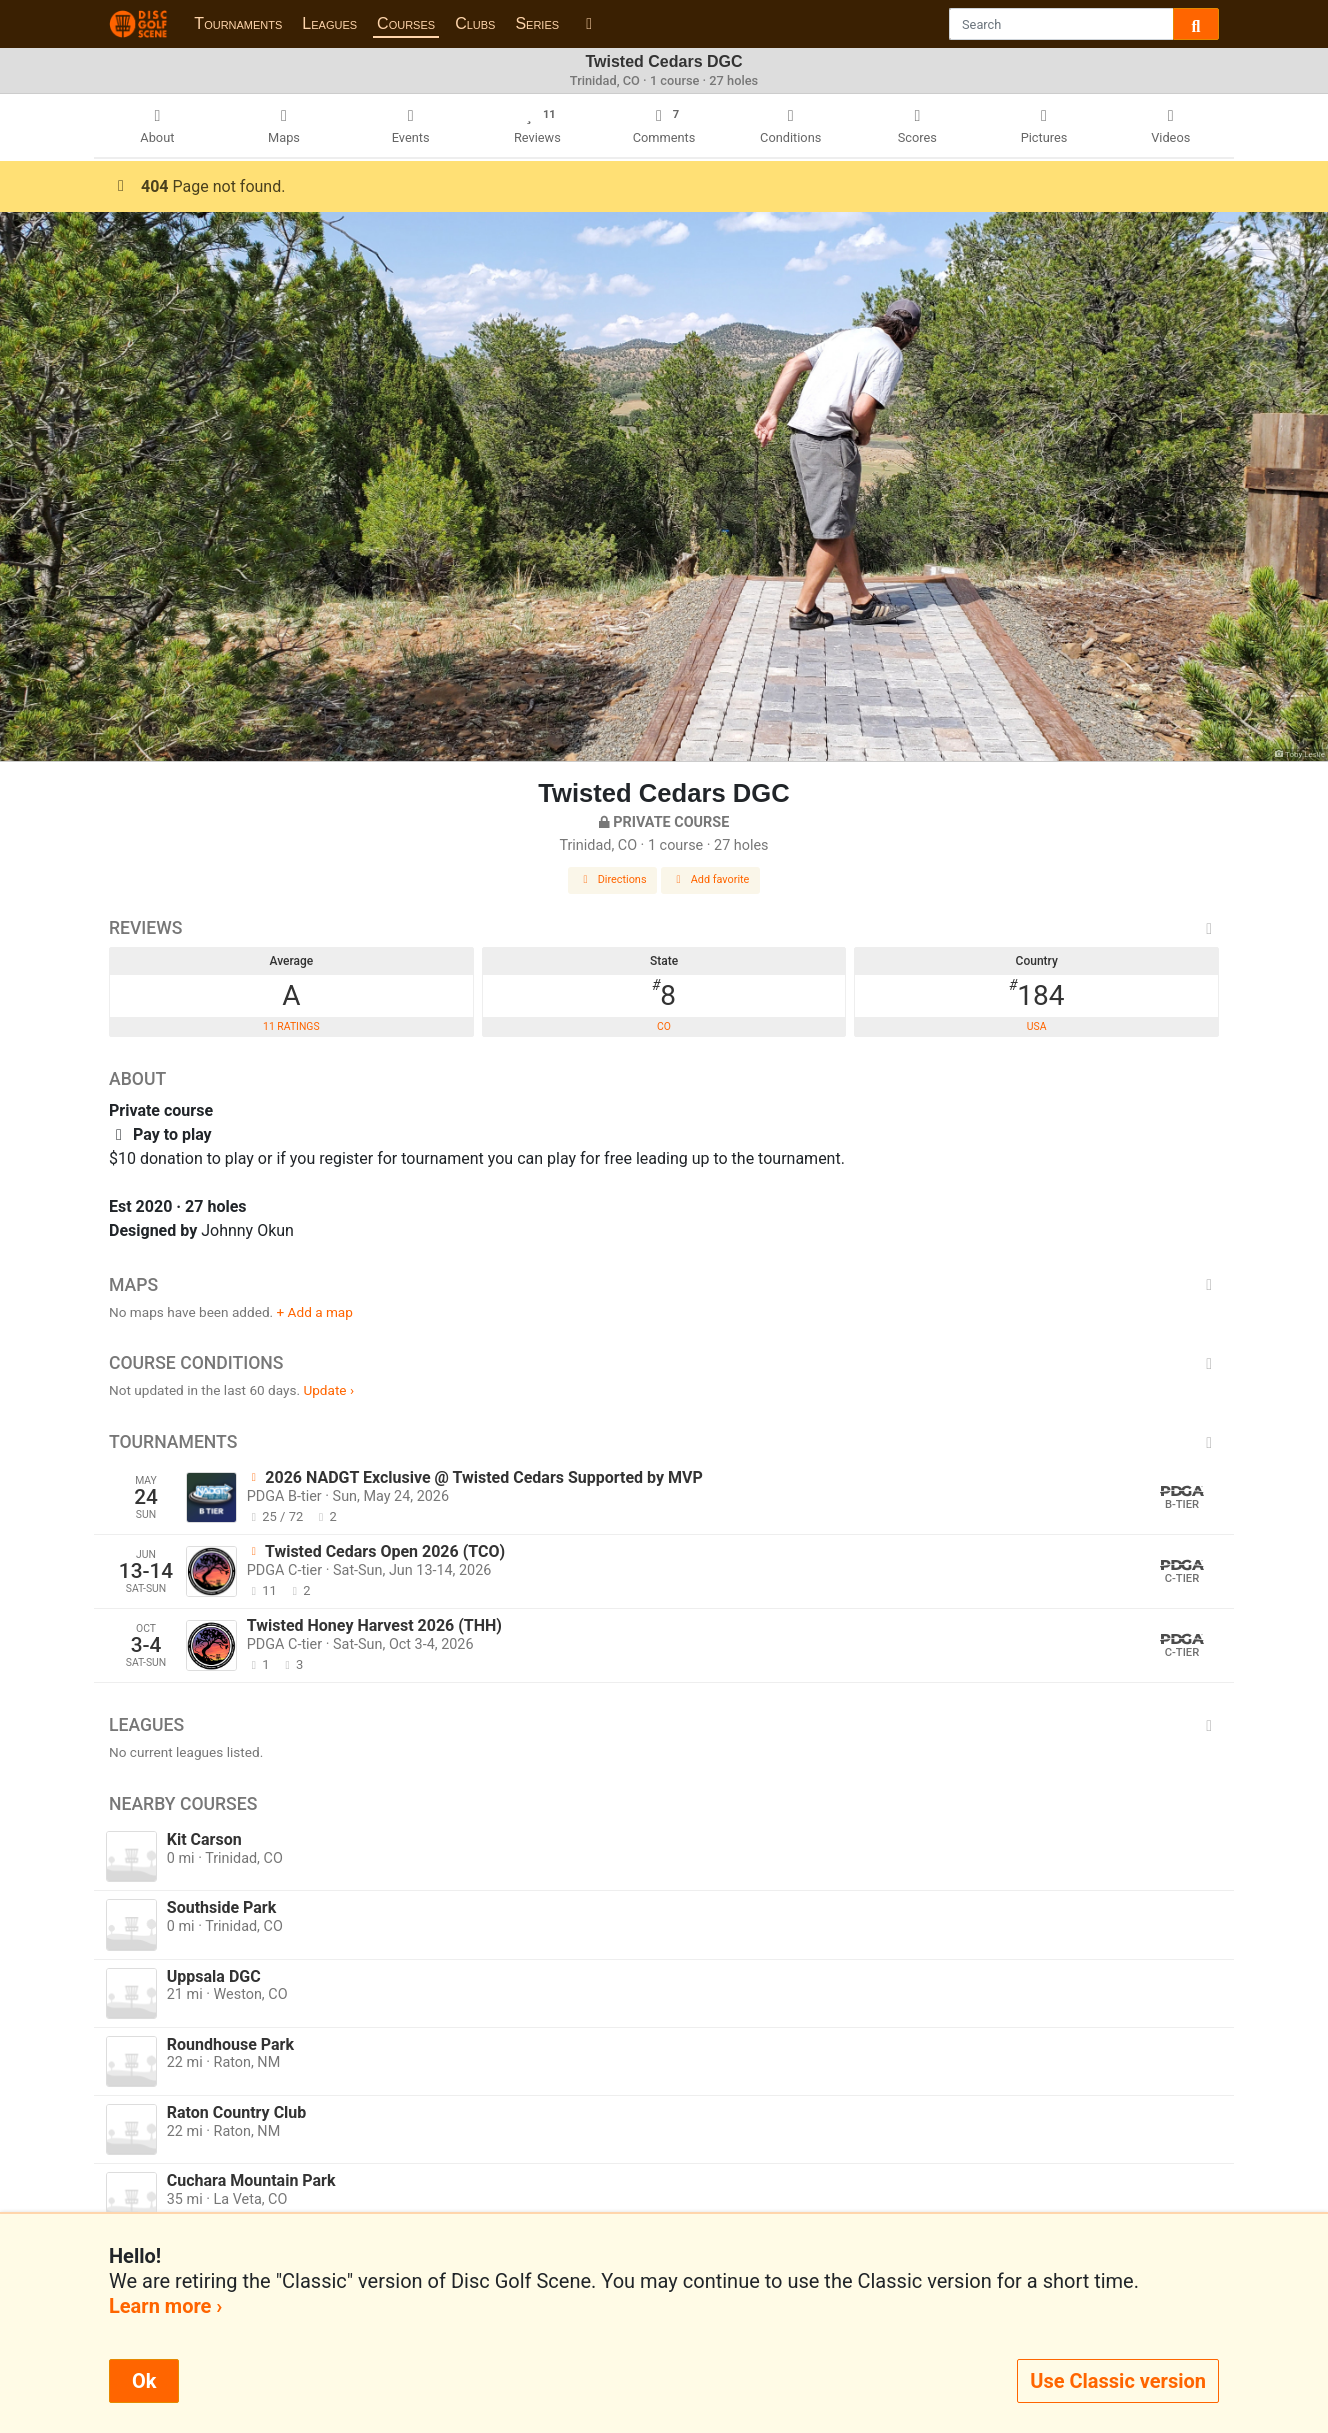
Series (537, 23)
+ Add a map (315, 1312)
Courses (406, 23)
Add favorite (711, 879)
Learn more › (165, 2306)
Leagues (329, 23)
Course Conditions (664, 1363)
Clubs (475, 23)
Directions (613, 879)
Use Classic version (1118, 2381)
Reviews (664, 928)
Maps (664, 1285)
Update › (328, 1390)
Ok (144, 2381)
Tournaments (238, 23)
